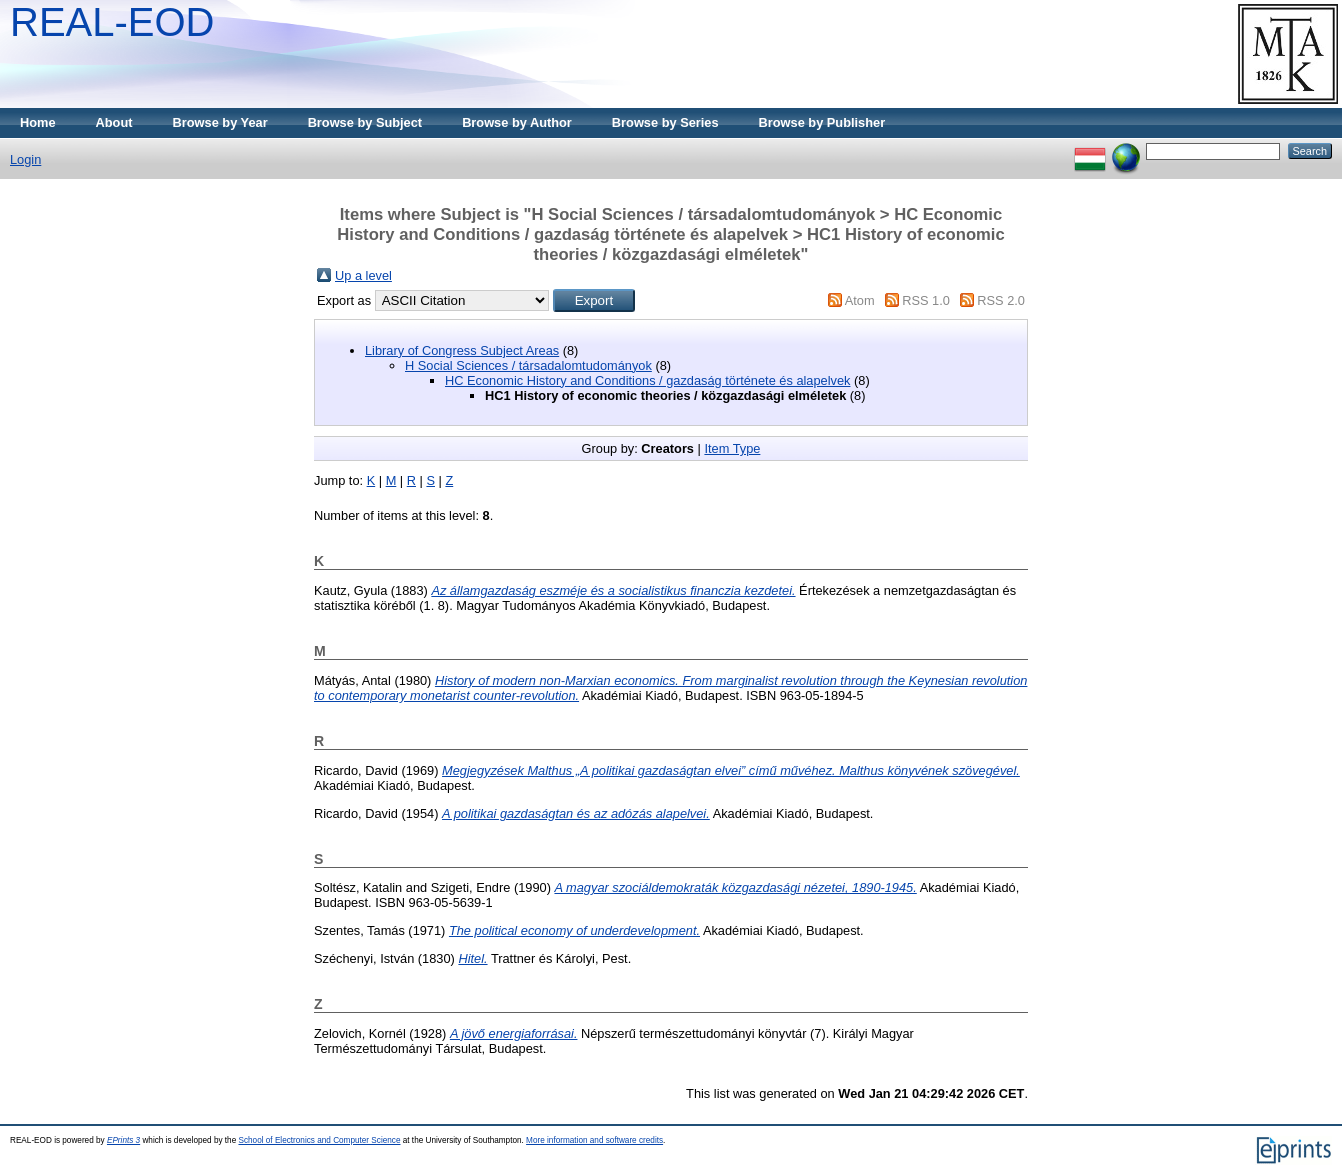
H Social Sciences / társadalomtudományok (528, 365)
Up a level (363, 275)
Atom (860, 300)
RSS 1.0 (926, 300)
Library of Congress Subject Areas (462, 350)
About (114, 122)
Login (25, 159)
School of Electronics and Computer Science (319, 1140)
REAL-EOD (112, 22)
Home (38, 122)
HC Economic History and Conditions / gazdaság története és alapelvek (647, 380)
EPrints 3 (123, 1140)
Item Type (732, 448)
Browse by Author (517, 122)
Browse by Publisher (822, 122)
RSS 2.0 (1001, 300)
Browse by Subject (365, 122)
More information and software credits (594, 1140)
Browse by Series (665, 122)
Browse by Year (220, 122)
